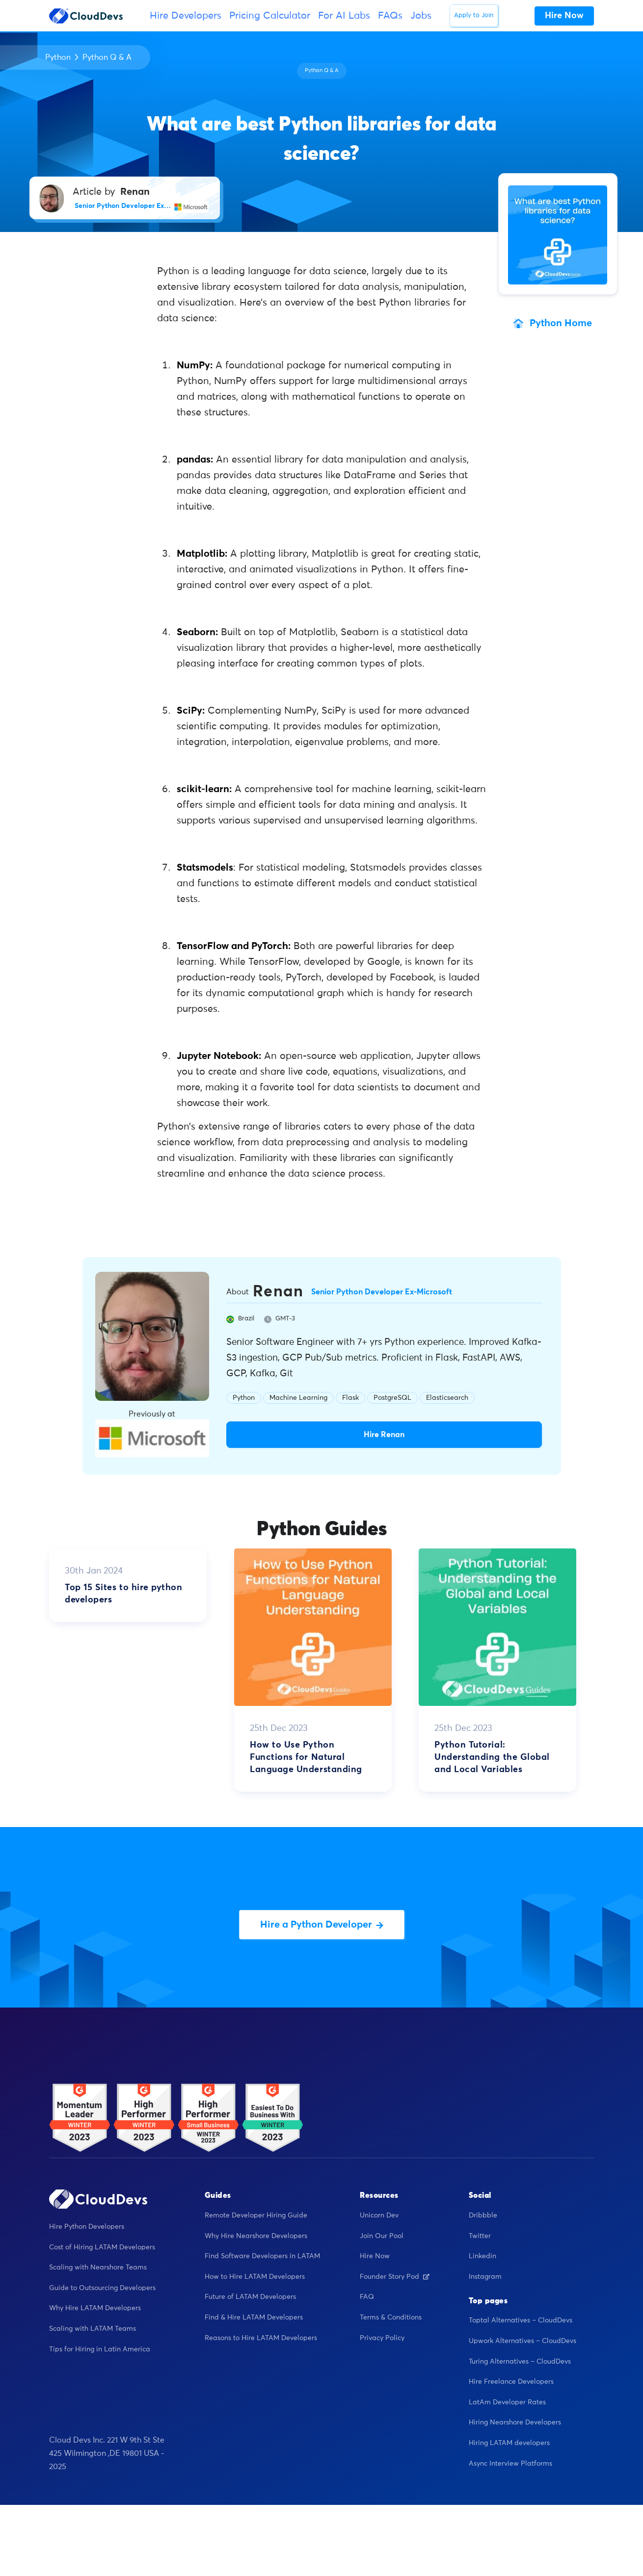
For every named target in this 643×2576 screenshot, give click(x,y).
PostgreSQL (392, 1397)
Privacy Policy (382, 2338)
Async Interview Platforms (510, 2463)
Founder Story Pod (394, 2276)
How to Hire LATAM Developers (255, 2276)
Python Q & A (107, 57)
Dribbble (483, 2215)
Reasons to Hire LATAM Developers (261, 2338)
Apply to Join (474, 15)
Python (58, 57)
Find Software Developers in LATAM (262, 2256)
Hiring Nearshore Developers (515, 2422)
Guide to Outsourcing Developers (102, 2288)
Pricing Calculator (269, 16)
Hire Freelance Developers (511, 2381)
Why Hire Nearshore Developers (256, 2236)
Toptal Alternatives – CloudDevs (520, 2320)
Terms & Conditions (391, 2317)
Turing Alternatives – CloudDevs (520, 2361)
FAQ (367, 2296)
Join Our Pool (381, 2236)
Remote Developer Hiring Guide (256, 2215)
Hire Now (375, 2256)
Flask (350, 1397)
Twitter (480, 2236)
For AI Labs (344, 16)
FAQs (390, 16)
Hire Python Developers (86, 2226)
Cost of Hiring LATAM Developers (102, 2247)
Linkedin (482, 2256)
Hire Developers (185, 16)
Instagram (485, 2276)
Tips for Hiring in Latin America (99, 2349)
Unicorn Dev (379, 2215)
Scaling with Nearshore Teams (98, 2267)
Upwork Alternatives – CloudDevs (522, 2341)
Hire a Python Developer (321, 1925)
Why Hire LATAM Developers (95, 2308)
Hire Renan (384, 1435)
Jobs (420, 16)
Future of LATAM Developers (250, 2296)
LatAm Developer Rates (507, 2402)
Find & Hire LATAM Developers (254, 2317)
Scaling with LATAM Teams (92, 2328)
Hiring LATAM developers (509, 2443)
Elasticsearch (447, 1397)
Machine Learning (298, 1397)
